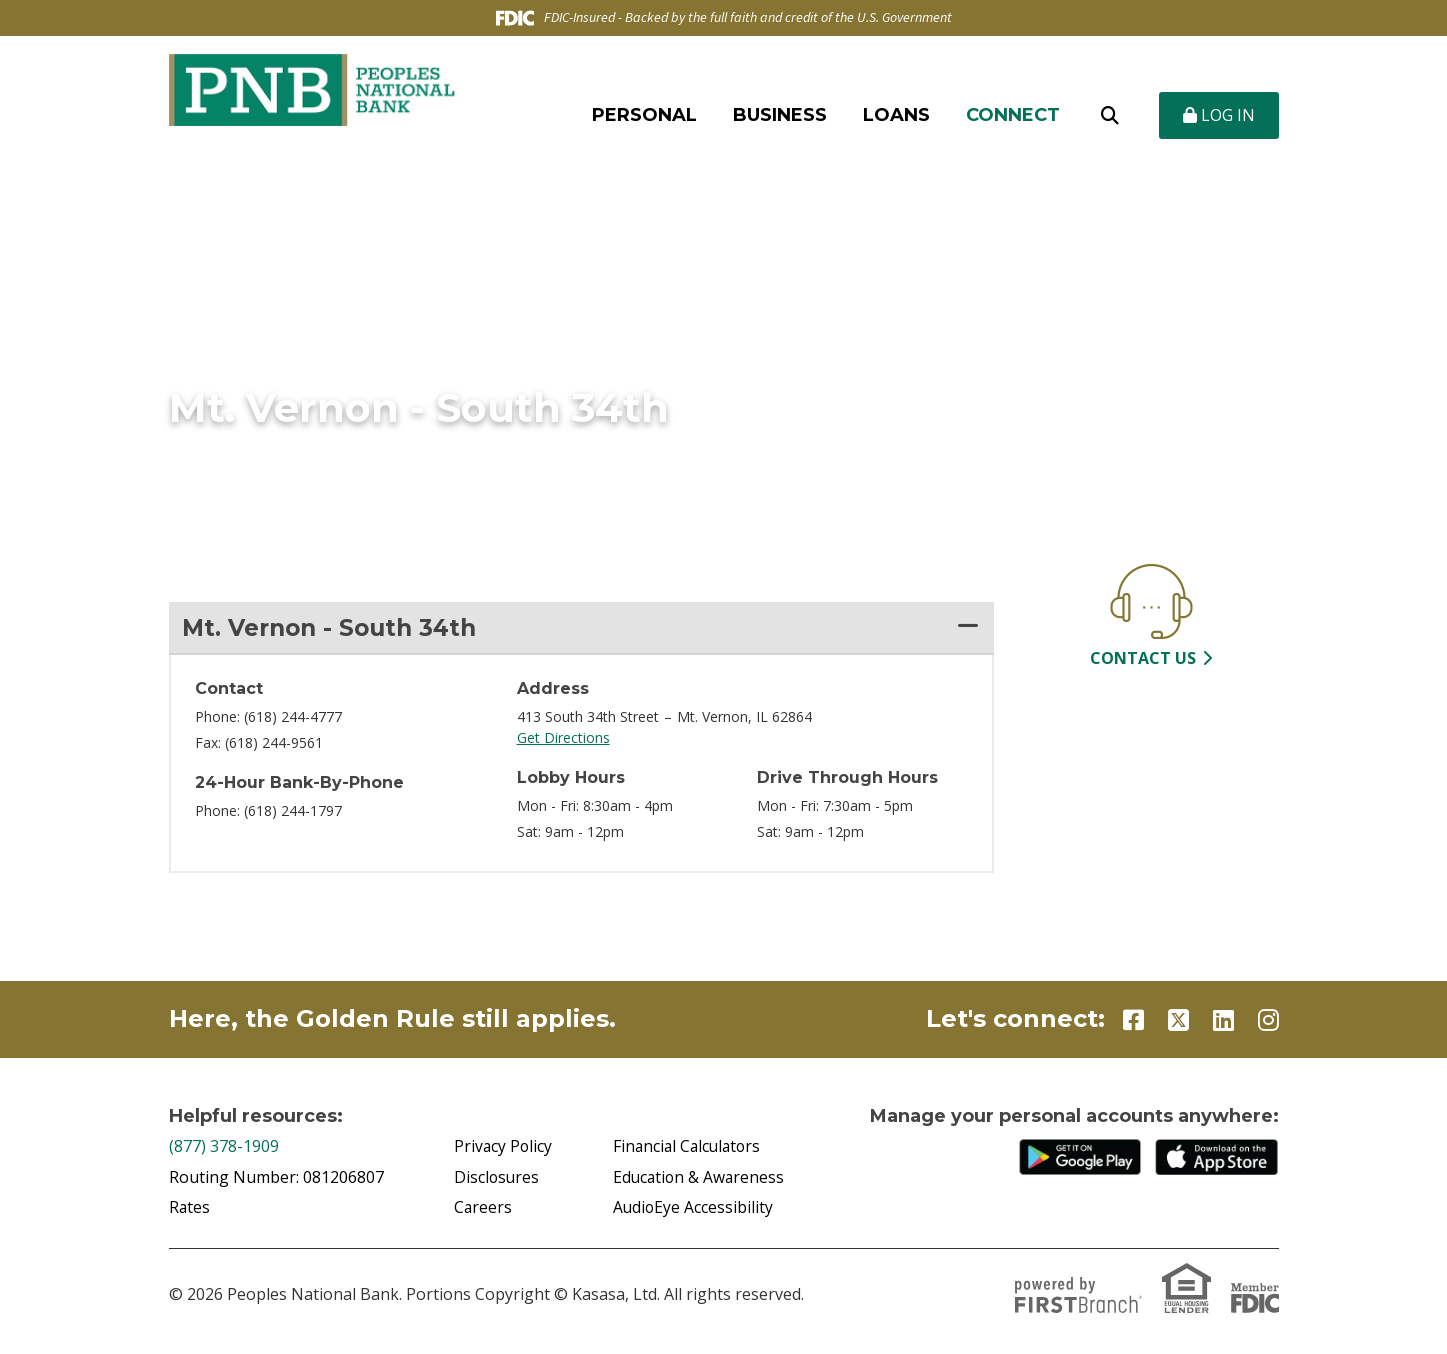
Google (1081, 1159)
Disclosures (497, 1178)
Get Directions (563, 738)
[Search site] (1110, 115)
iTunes (1217, 1159)
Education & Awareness (700, 1178)
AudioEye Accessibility (694, 1208)
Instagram (1268, 1021)
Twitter (1178, 1021)
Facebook (1133, 1021)
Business (780, 115)
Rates (190, 1208)
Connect (1013, 115)
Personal (644, 115)
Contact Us (1143, 658)
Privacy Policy (504, 1148)
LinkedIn (1223, 1021)
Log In (1219, 115)
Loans (896, 115)
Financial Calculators (689, 1148)
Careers (483, 1208)
